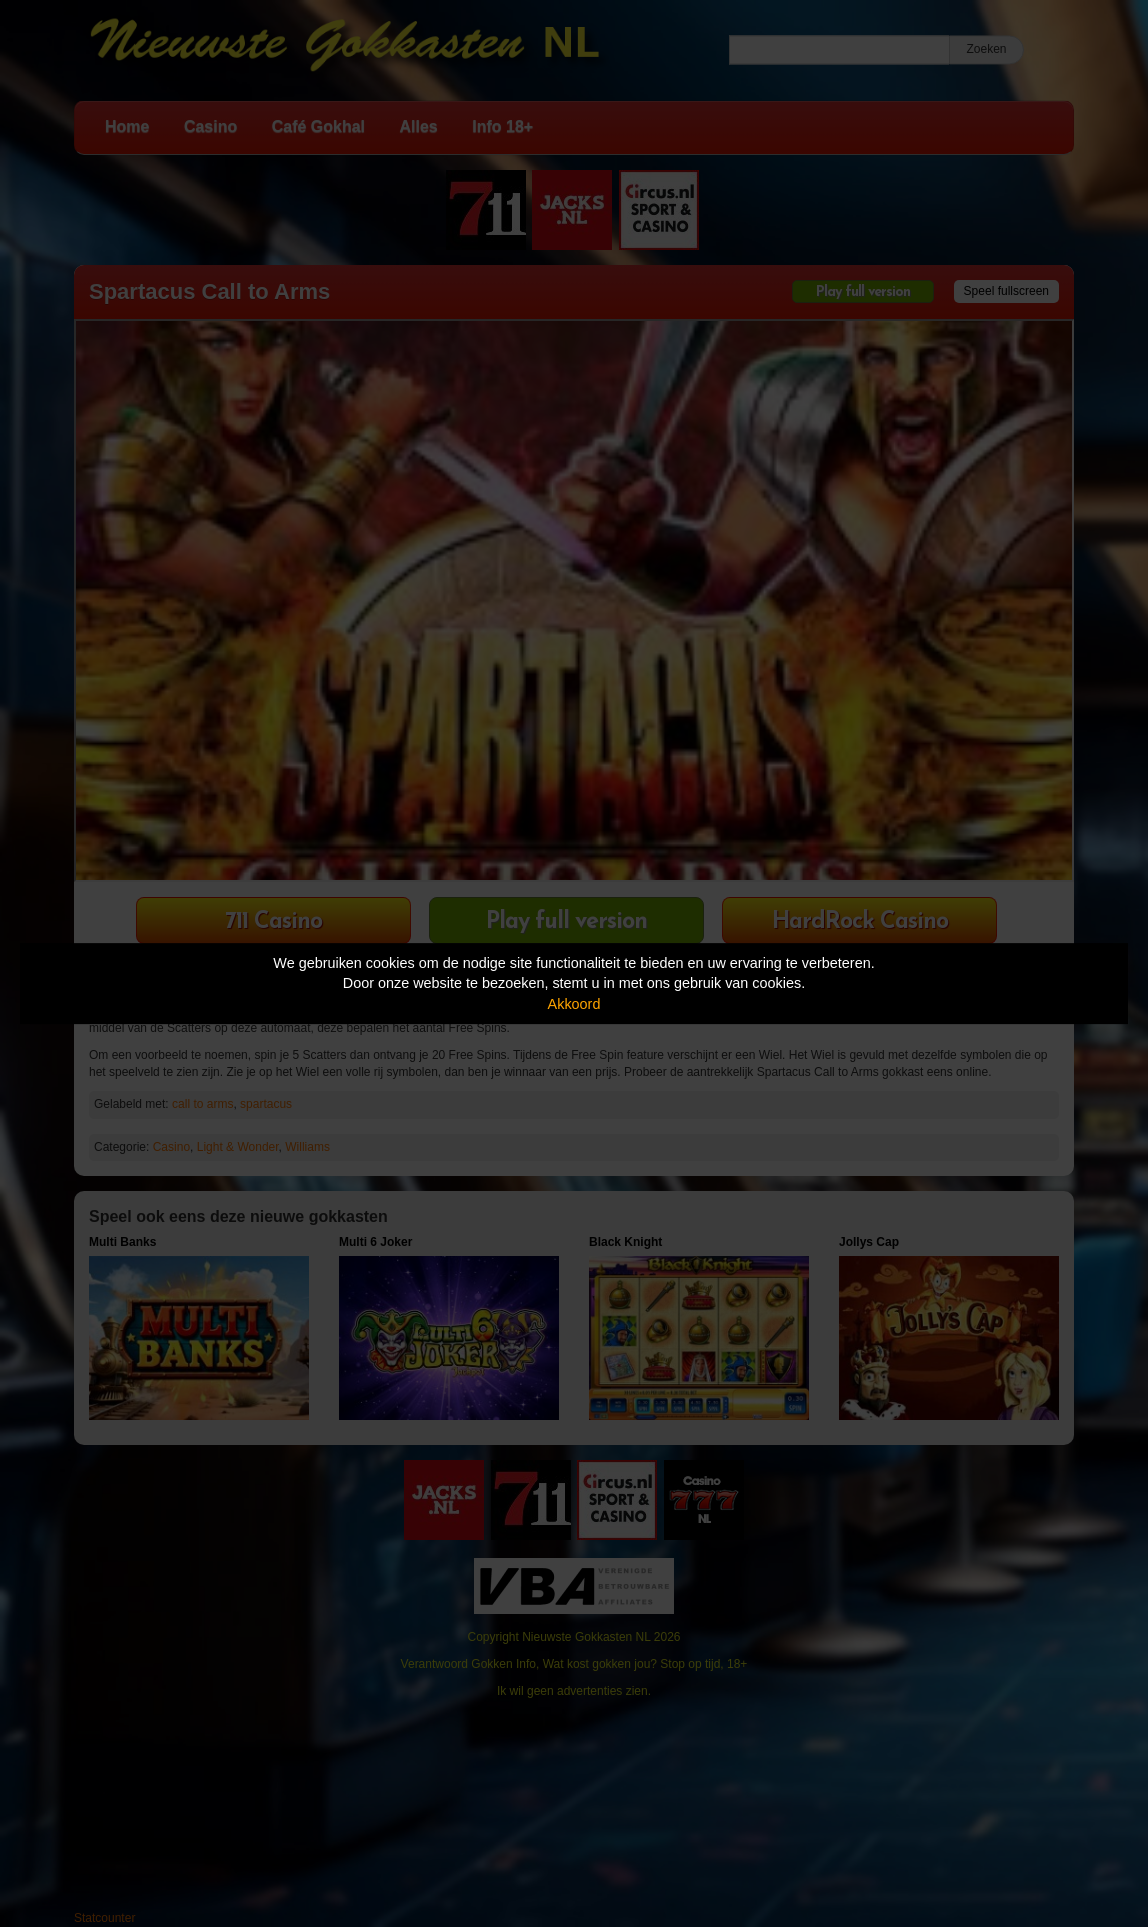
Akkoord (574, 1004)
